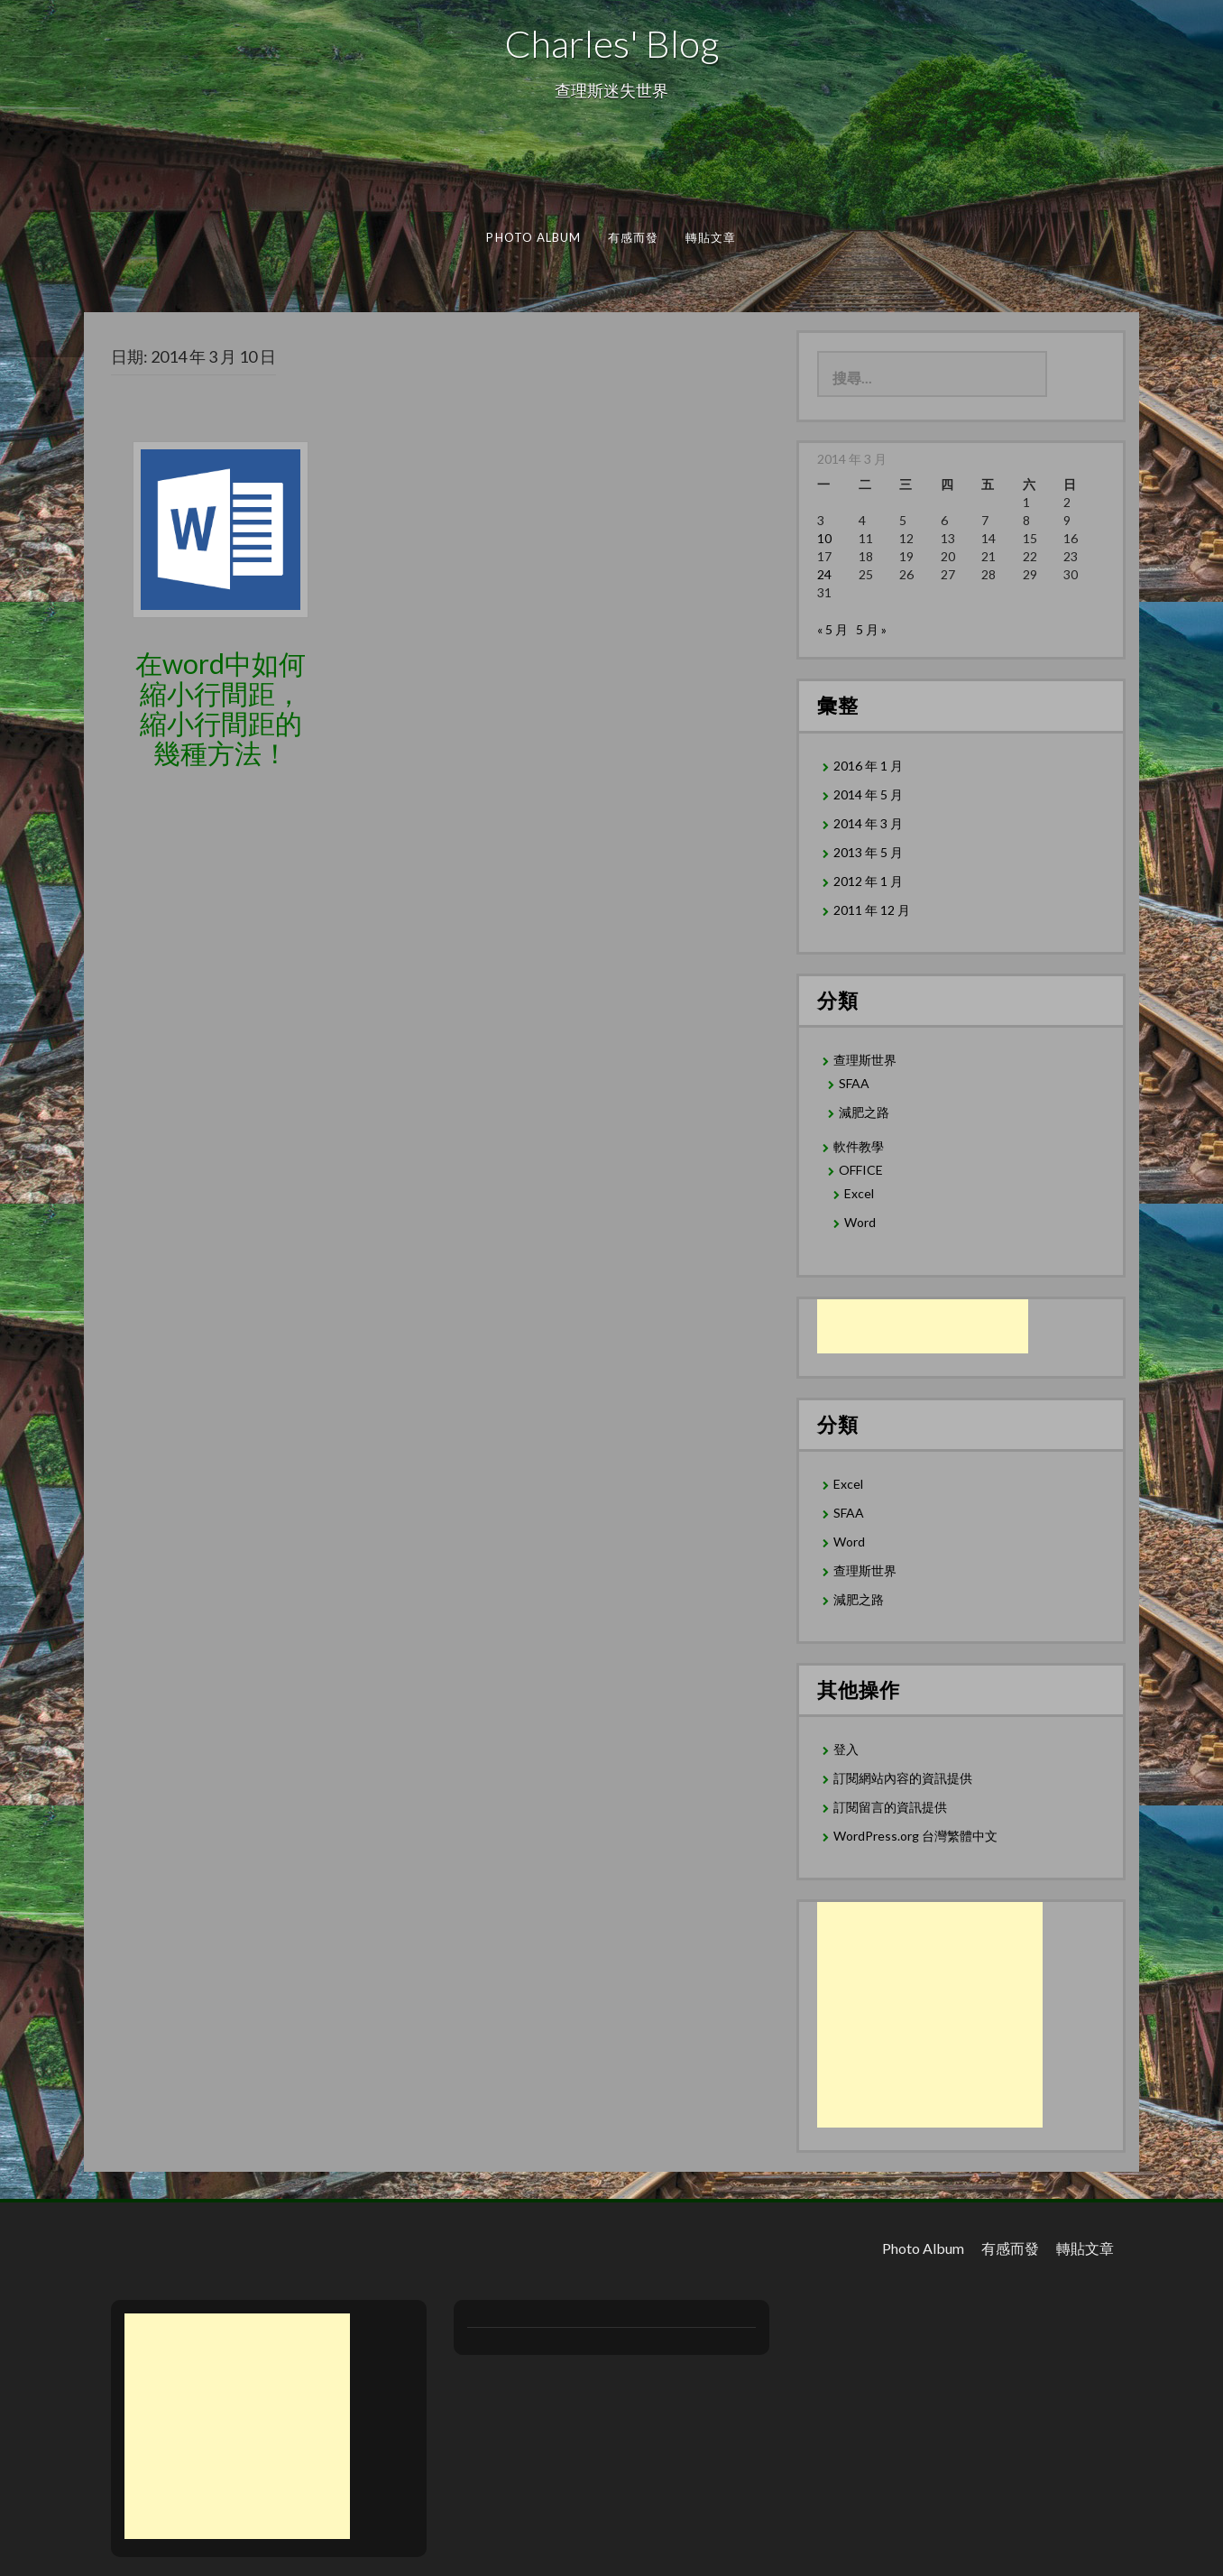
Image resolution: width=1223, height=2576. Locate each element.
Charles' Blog (611, 43)
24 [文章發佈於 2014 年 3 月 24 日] (824, 574)
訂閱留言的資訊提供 (890, 1806)
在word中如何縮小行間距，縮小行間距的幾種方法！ (220, 708)
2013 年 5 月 (868, 852)
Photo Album (533, 237)
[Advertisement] (922, 1326)
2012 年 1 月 (868, 881)
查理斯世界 (865, 1059)
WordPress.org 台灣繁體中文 (915, 1835)
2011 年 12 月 (871, 910)
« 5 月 (832, 629)
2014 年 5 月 (868, 794)
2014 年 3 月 (868, 823)
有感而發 (633, 237)
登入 (846, 1749)
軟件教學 (858, 1146)
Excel (859, 1193)
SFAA (854, 1083)
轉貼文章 (711, 237)
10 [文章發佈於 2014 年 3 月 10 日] (824, 538)
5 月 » (871, 629)
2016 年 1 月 (868, 765)
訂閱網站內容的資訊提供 (902, 1778)
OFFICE (861, 1169)
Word (860, 1222)
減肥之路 (864, 1112)
